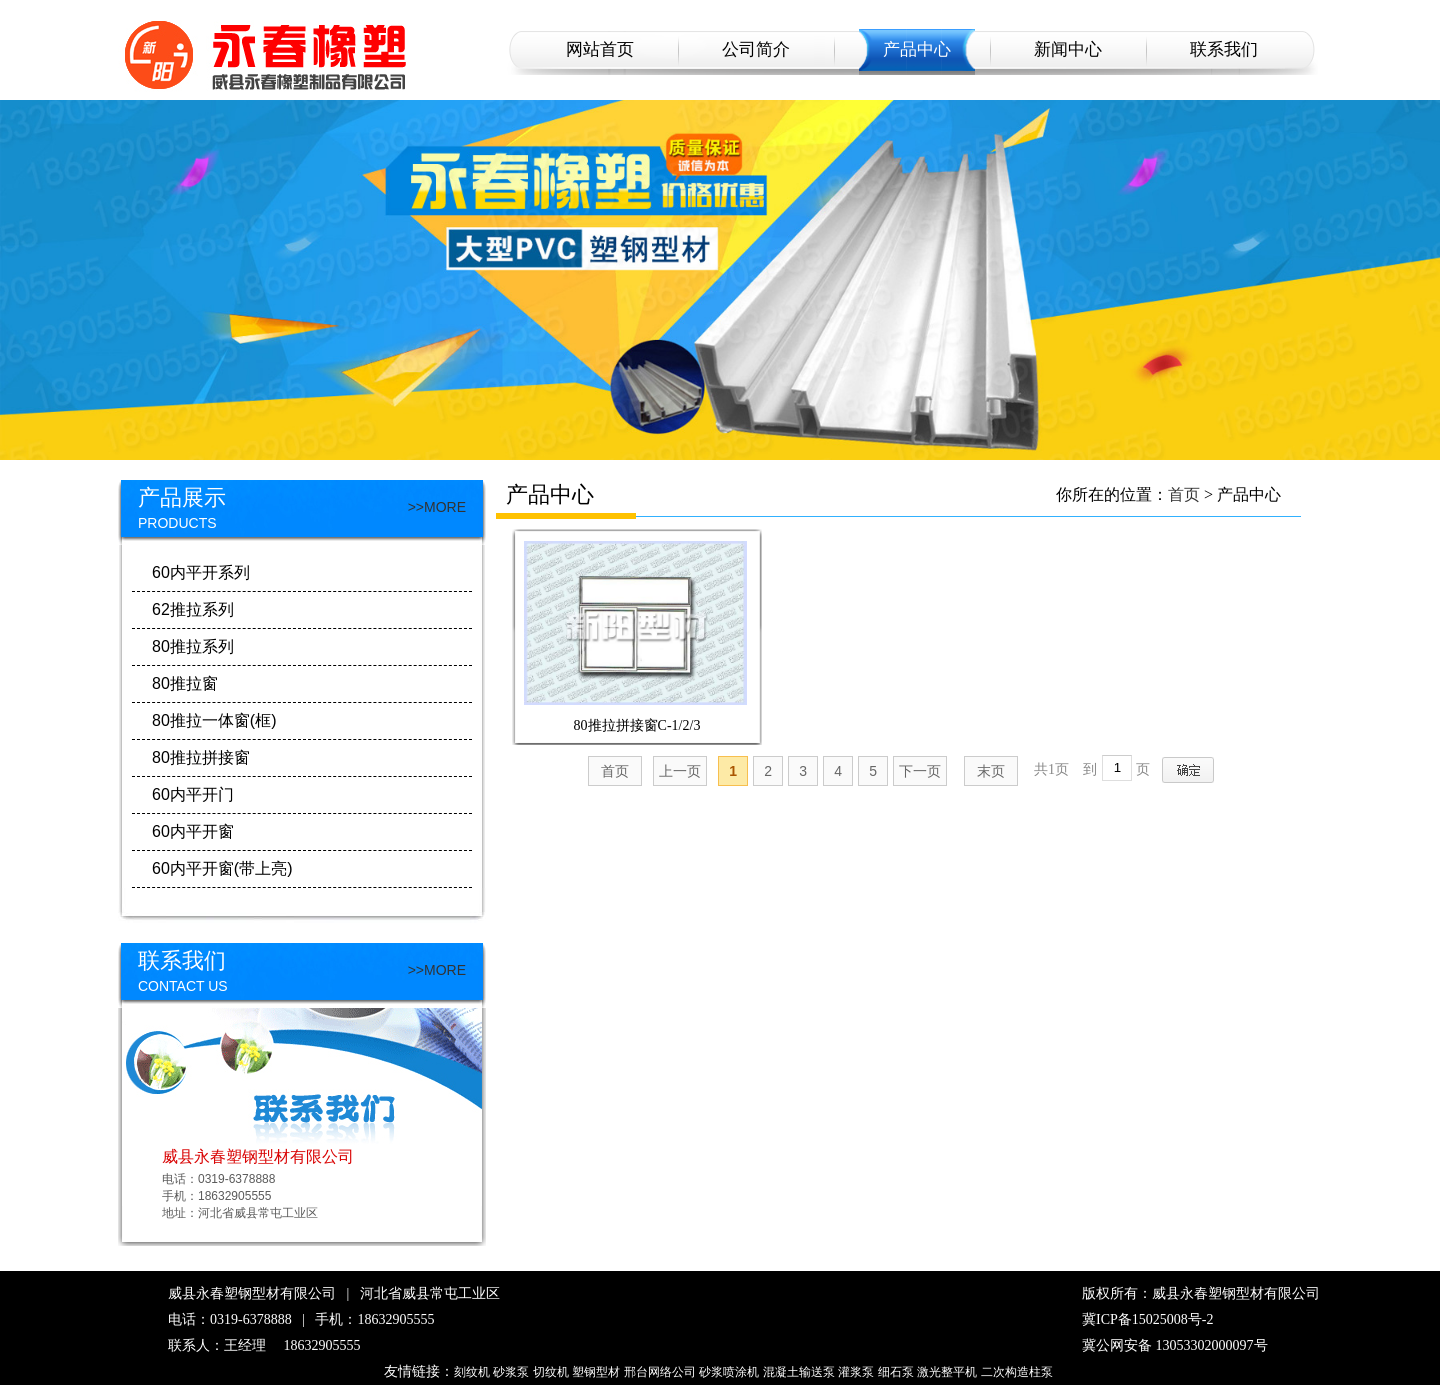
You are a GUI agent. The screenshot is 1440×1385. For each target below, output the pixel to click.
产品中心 (917, 49)
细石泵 (896, 1372)
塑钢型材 (596, 1372)
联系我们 (1224, 49)
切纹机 (551, 1372)
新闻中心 (1068, 49)
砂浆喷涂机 (729, 1372)
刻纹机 (472, 1372)
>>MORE (437, 507)
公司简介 (756, 49)
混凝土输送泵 (799, 1372)
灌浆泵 (856, 1372)
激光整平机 (947, 1372)
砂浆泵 (511, 1372)
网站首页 (600, 49)
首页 (1184, 494)
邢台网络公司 (660, 1372)
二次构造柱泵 (1017, 1372)
